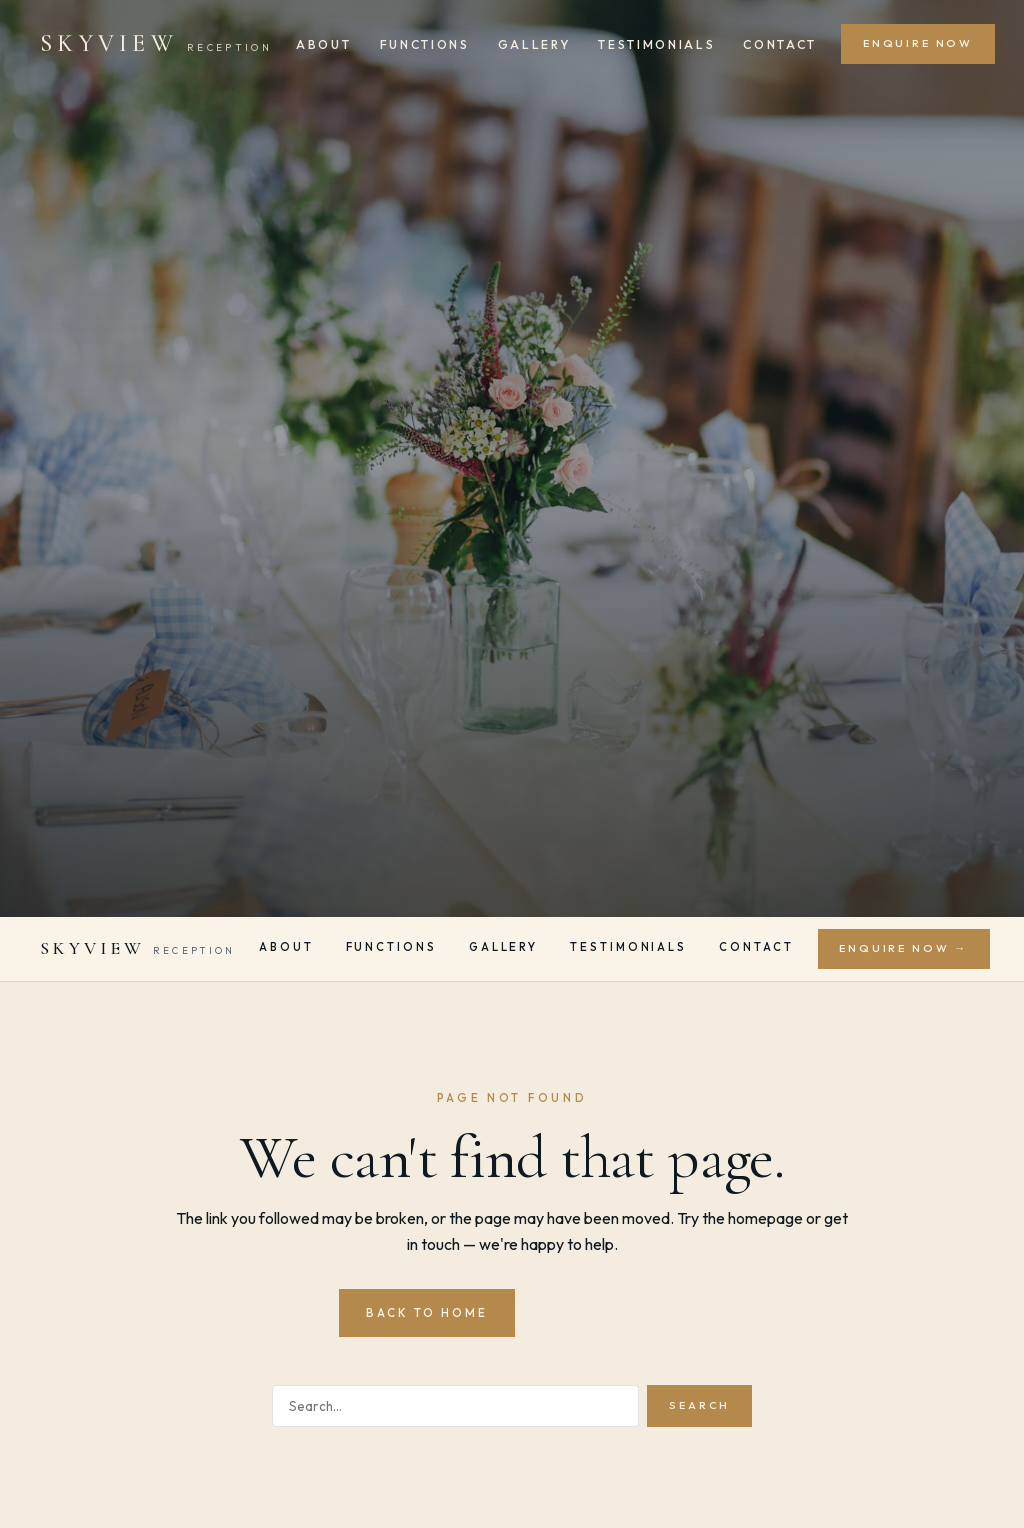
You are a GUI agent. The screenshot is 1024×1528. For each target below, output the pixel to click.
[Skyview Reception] (156, 44)
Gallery (534, 44)
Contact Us (607, 1312)
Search (699, 1405)
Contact (780, 44)
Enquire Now (918, 43)
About (323, 44)
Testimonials (656, 44)
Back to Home (427, 1312)
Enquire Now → (903, 948)
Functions (425, 44)
